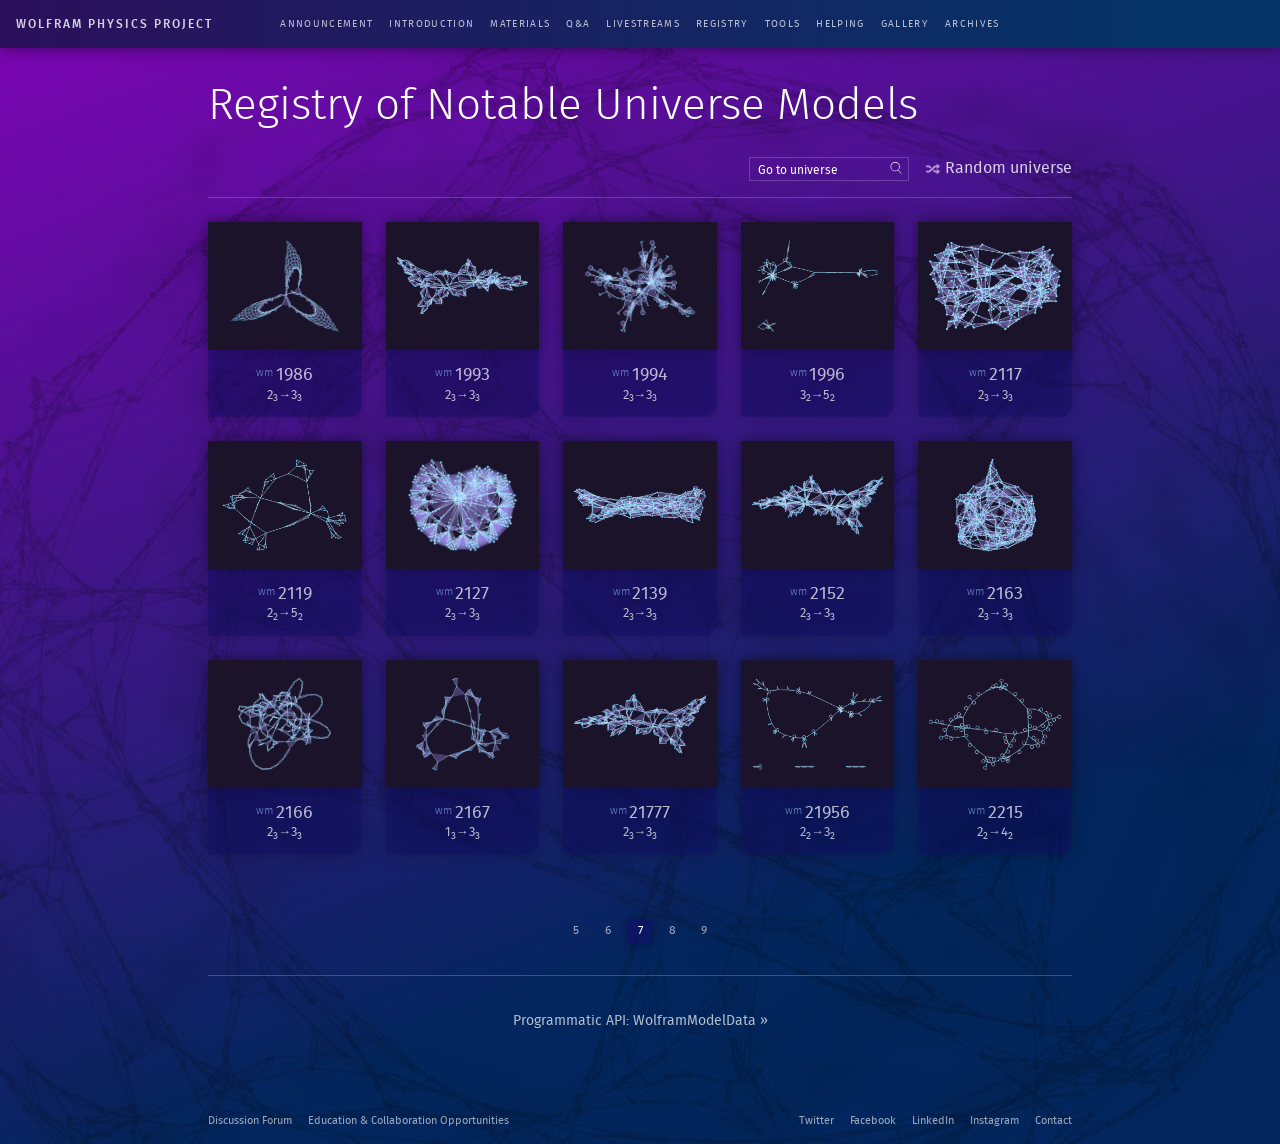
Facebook (873, 1120)
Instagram (994, 1120)
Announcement (326, 24)
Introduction (431, 24)
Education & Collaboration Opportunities (408, 1120)
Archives (972, 24)
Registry (722, 24)
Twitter (816, 1120)
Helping (840, 24)
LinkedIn (933, 1120)
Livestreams (643, 24)
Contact (1053, 1120)
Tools (783, 24)
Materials (520, 24)
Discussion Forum (250, 1120)
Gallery (905, 24)
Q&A (578, 24)
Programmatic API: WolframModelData (634, 1021)
